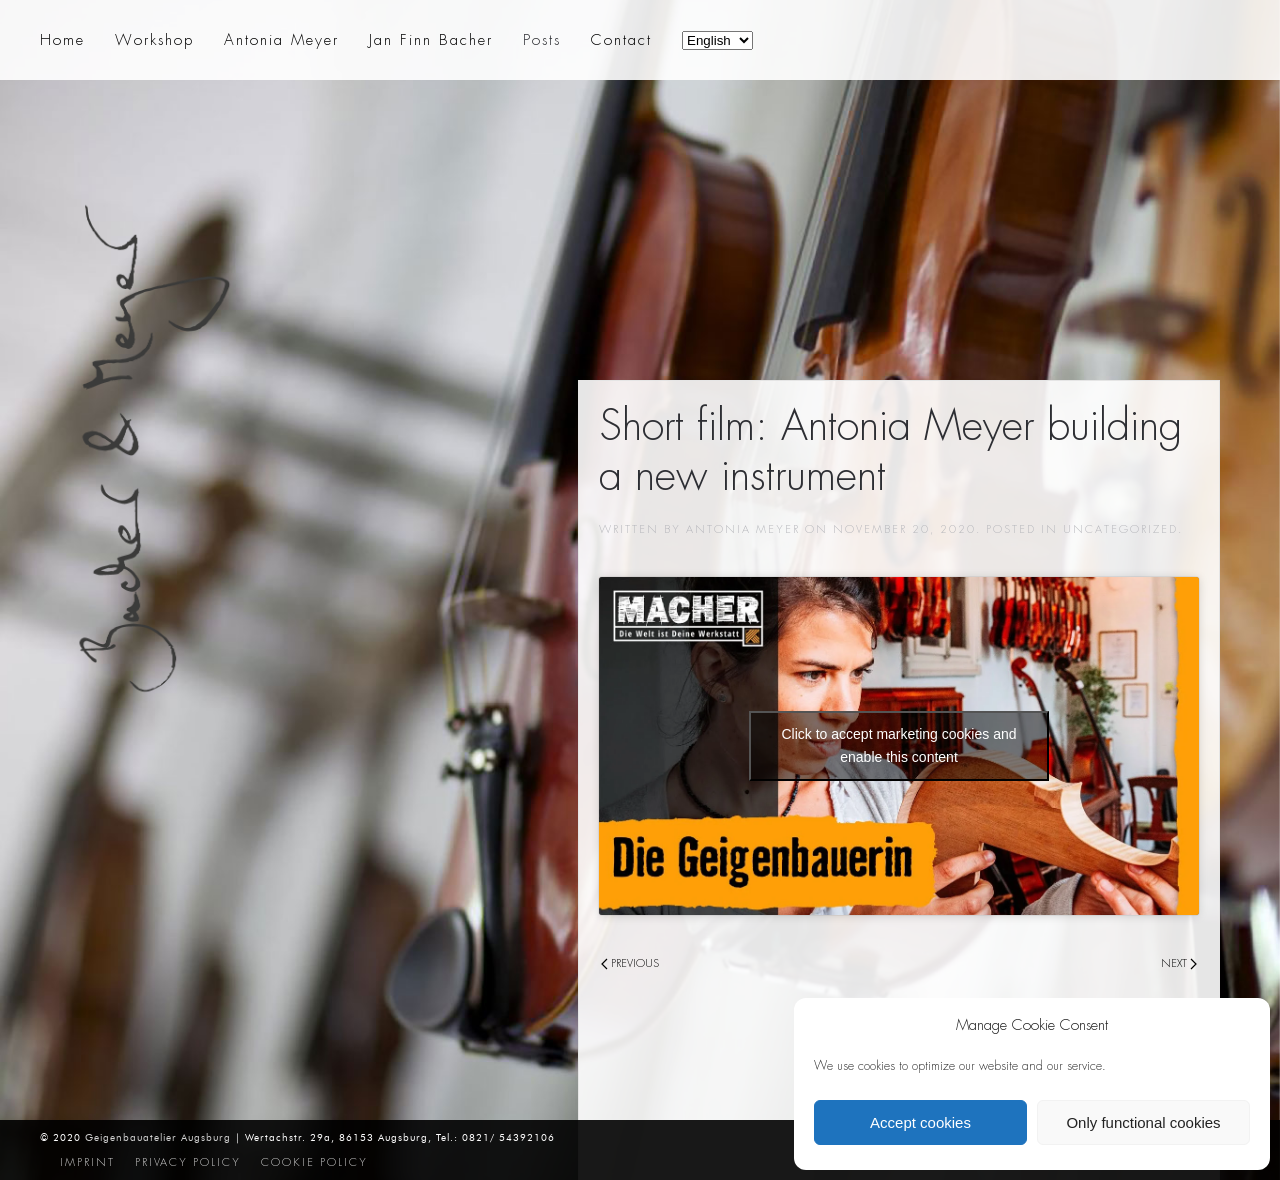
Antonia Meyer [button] (281, 40)
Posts (542, 40)
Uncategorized (1120, 529)
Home (62, 40)
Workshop (154, 40)
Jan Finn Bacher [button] (431, 40)
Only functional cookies (1143, 1122)
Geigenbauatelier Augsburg (158, 1137)
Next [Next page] (1179, 963)
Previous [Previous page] (630, 963)
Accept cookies (920, 1122)
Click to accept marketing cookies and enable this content (899, 745)
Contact (621, 40)
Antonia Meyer (743, 529)
